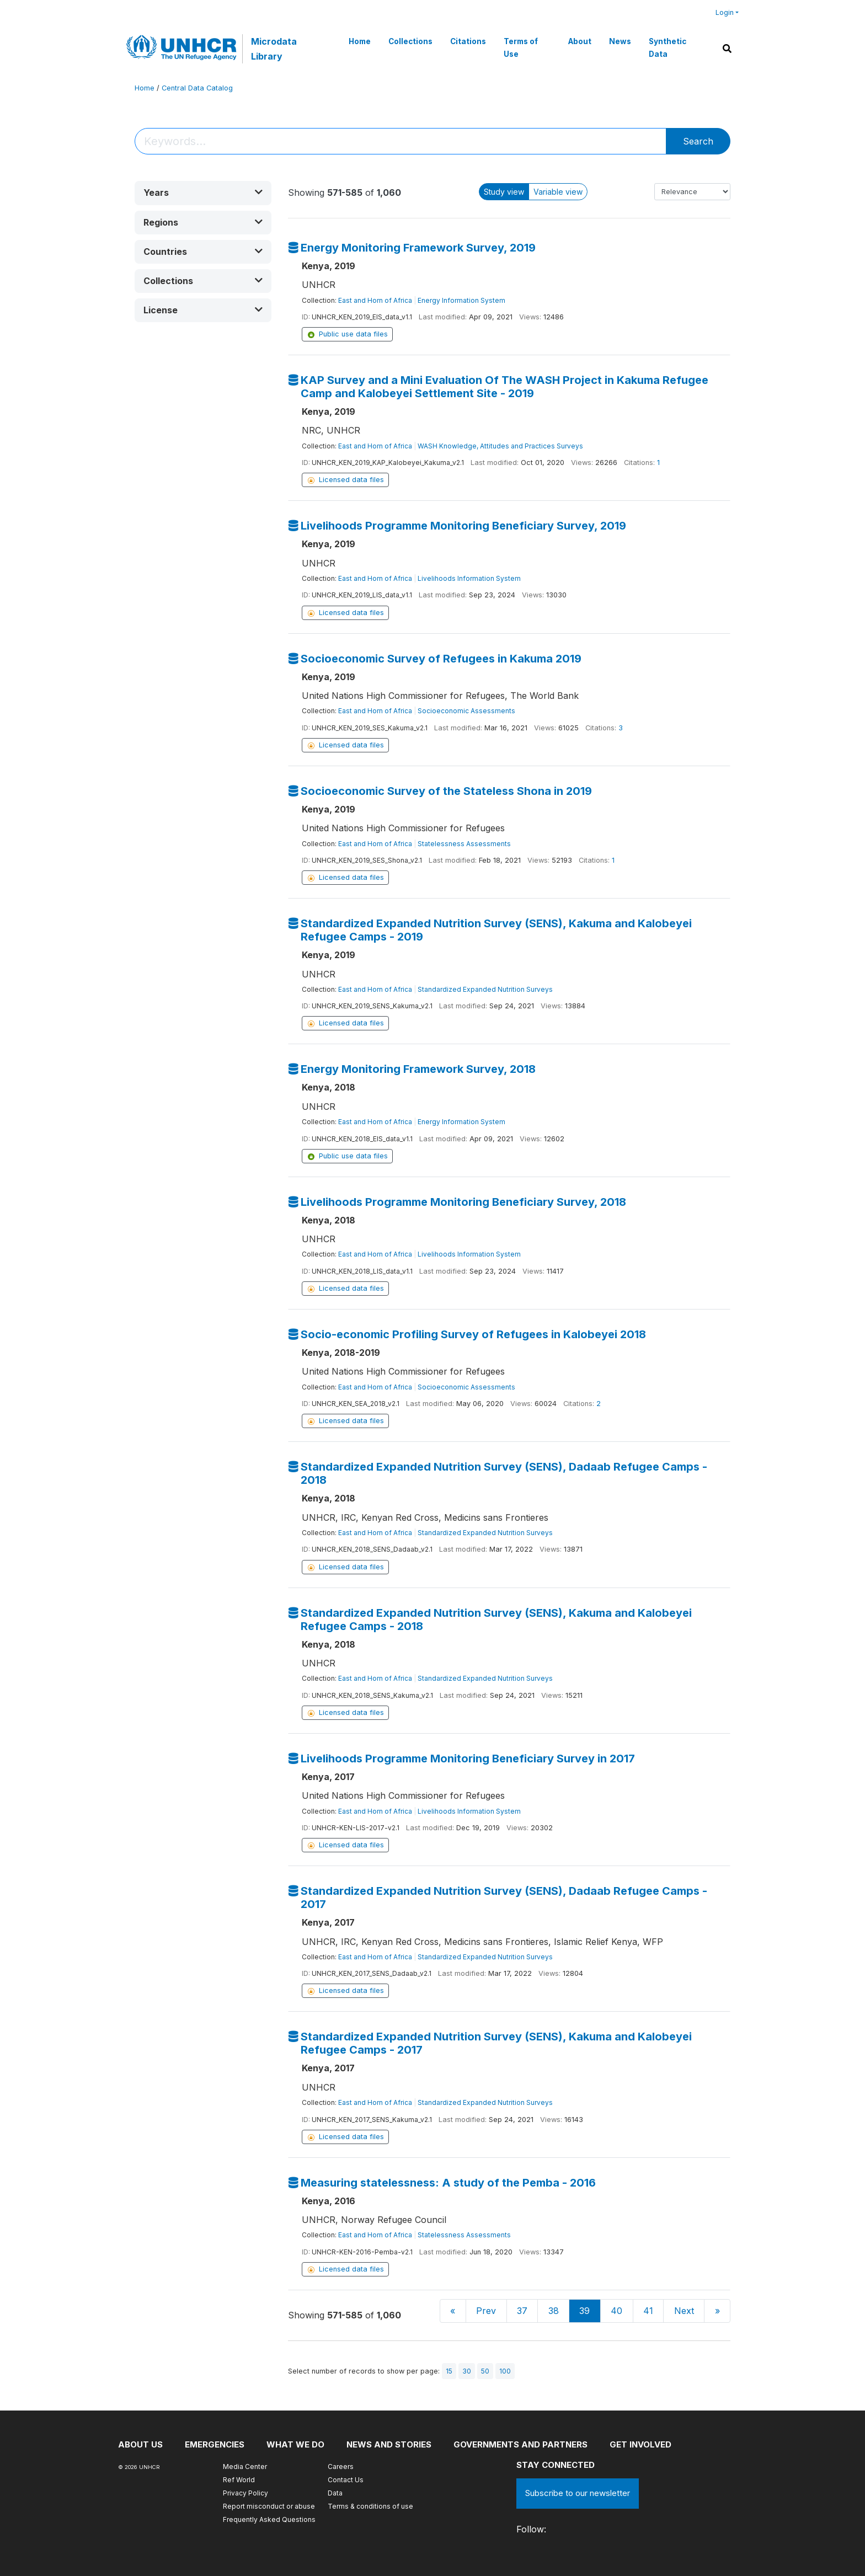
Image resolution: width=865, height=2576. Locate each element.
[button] (203, 193)
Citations (468, 41)
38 (553, 2310)
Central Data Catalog (197, 88)
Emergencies (214, 2444)
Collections (410, 41)
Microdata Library (274, 48)
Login (725, 12)
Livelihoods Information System (469, 578)
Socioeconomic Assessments (466, 711)
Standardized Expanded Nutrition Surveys (485, 989)
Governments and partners (520, 2444)
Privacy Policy (245, 2493)
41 (648, 2310)
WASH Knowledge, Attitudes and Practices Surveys (500, 446)
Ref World (239, 2480)
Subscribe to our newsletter (577, 2493)
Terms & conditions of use (370, 2506)
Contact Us (346, 2480)
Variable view (558, 191)
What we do (295, 2444)
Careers (341, 2466)
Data (335, 2493)
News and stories (388, 2444)
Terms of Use (521, 47)
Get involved (640, 2444)
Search (698, 141)
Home (360, 41)
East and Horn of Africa (375, 300)
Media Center (245, 2466)
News (620, 41)
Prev (486, 2310)
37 (522, 2310)
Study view (504, 191)
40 (616, 2310)
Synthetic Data (667, 47)
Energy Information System (461, 300)
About (579, 41)
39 (584, 2310)
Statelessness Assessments (464, 844)
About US (140, 2444)
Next (684, 2310)
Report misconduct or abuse (269, 2506)
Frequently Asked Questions (269, 2519)
